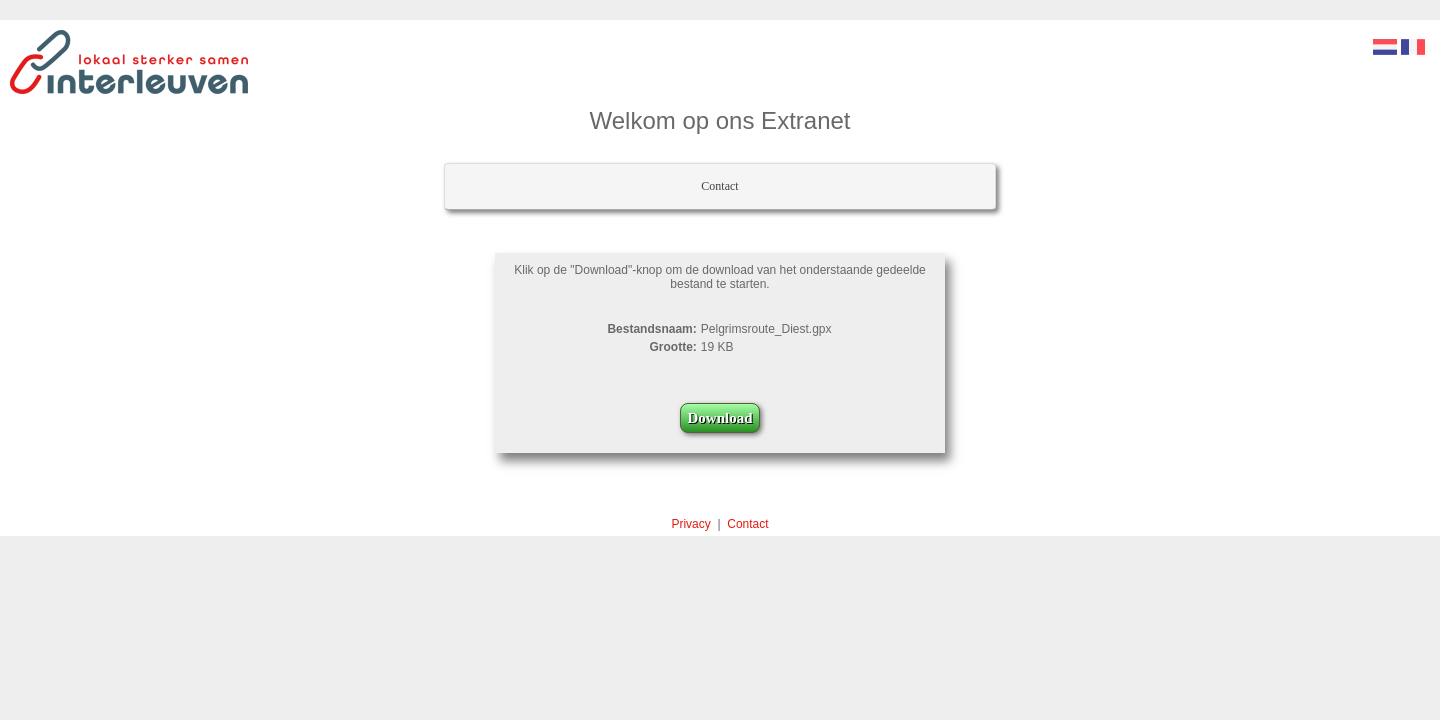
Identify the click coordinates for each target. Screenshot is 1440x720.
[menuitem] (719, 186)
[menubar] (719, 186)
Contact (719, 186)
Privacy (690, 524)
